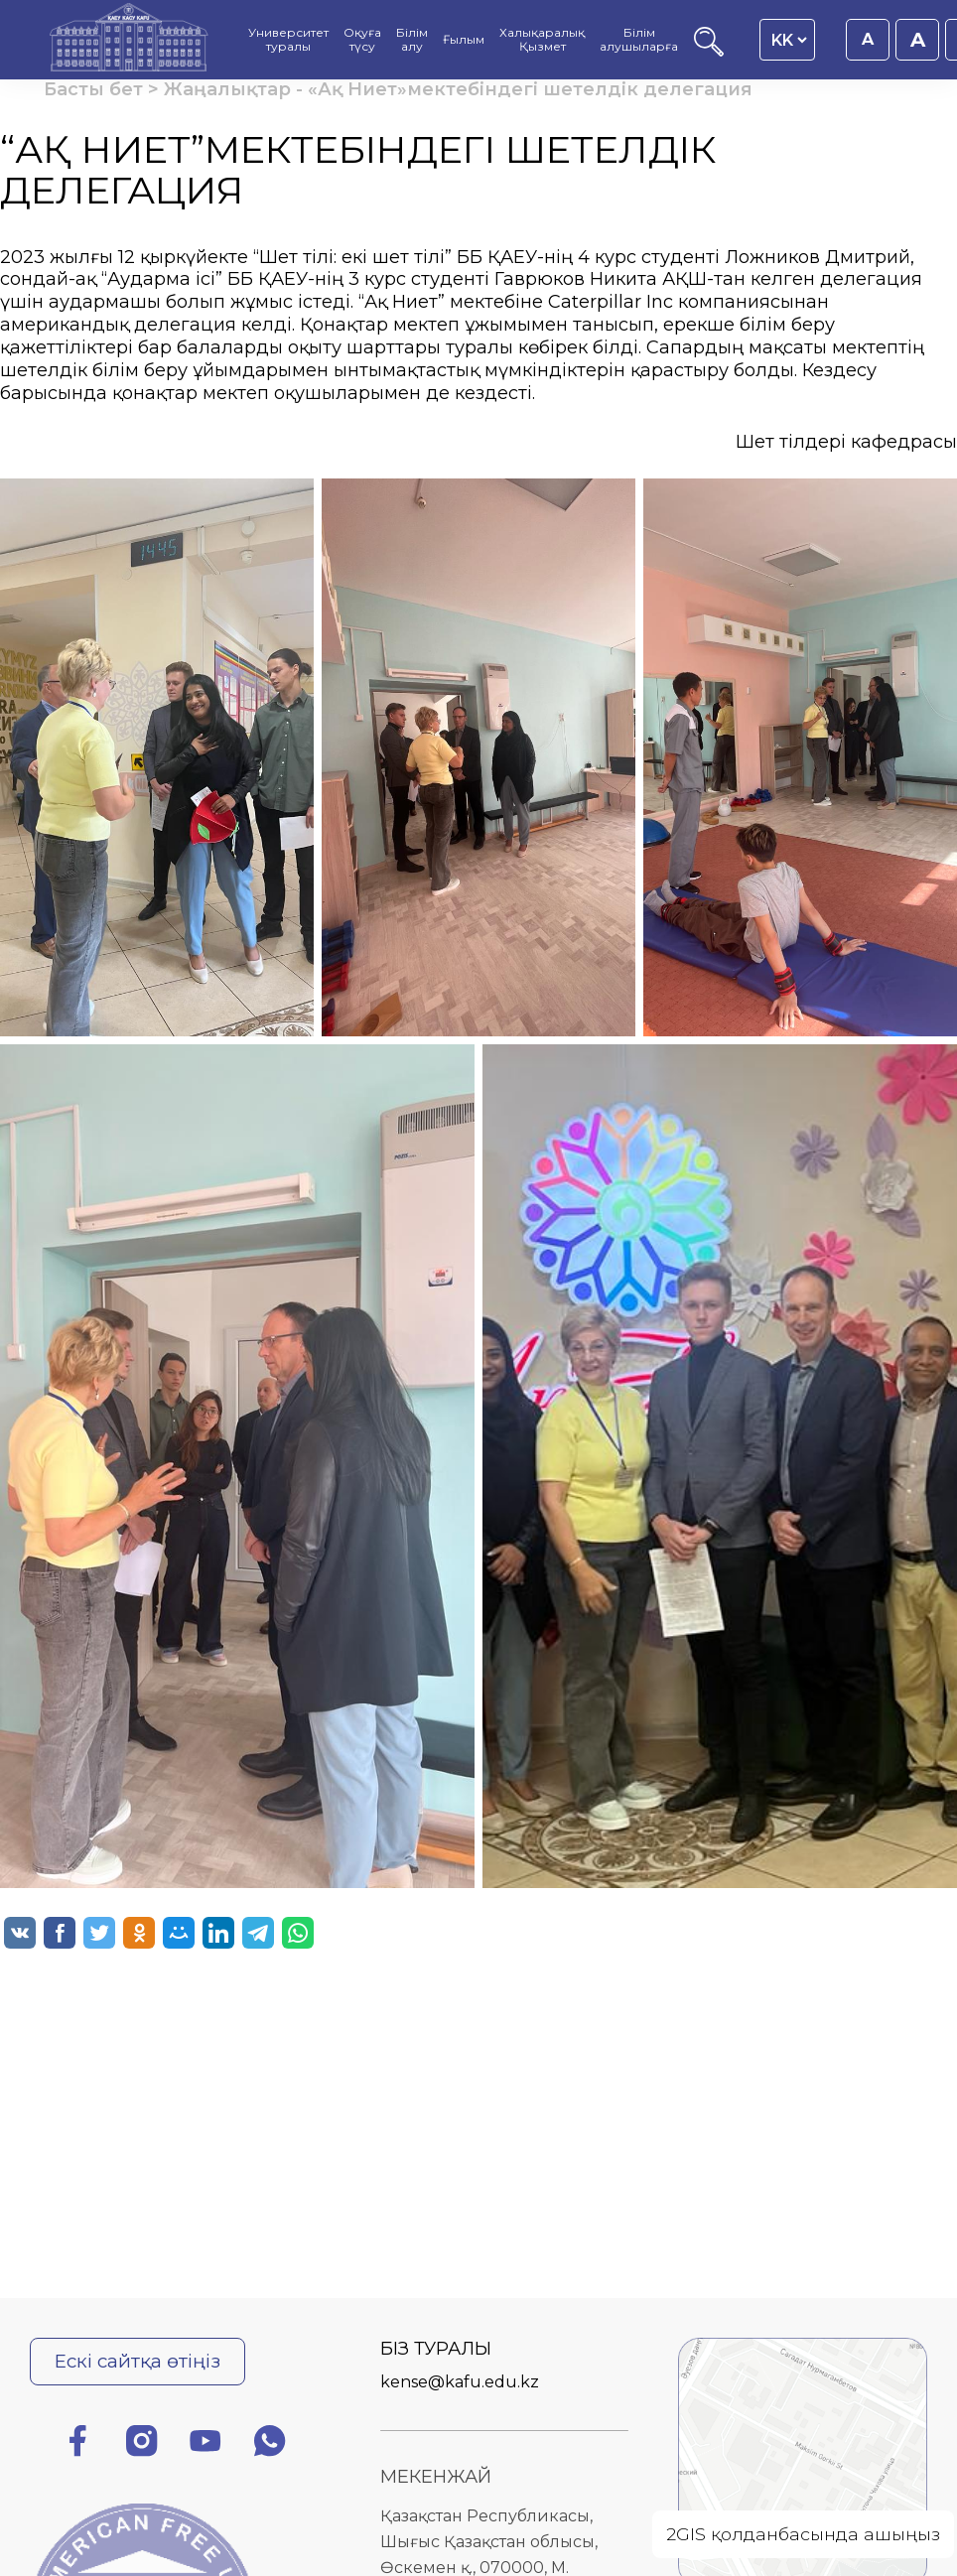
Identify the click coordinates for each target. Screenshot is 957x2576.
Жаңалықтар (227, 89)
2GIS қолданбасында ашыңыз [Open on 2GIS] (803, 2533)
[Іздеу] (709, 51)
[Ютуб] (205, 2444)
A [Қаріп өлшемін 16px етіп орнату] (868, 39)
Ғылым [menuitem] (463, 40)
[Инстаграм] (142, 2444)
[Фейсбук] (77, 2444)
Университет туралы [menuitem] (288, 40)
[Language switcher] (788, 40)
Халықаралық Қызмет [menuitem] (542, 40)
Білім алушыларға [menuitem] (639, 40)
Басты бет (93, 89)
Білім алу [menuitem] (412, 40)
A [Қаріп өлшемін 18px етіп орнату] (917, 40)
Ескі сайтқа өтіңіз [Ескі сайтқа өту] (137, 2361)
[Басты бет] (129, 39)
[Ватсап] (270, 2444)
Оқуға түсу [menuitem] (362, 40)
